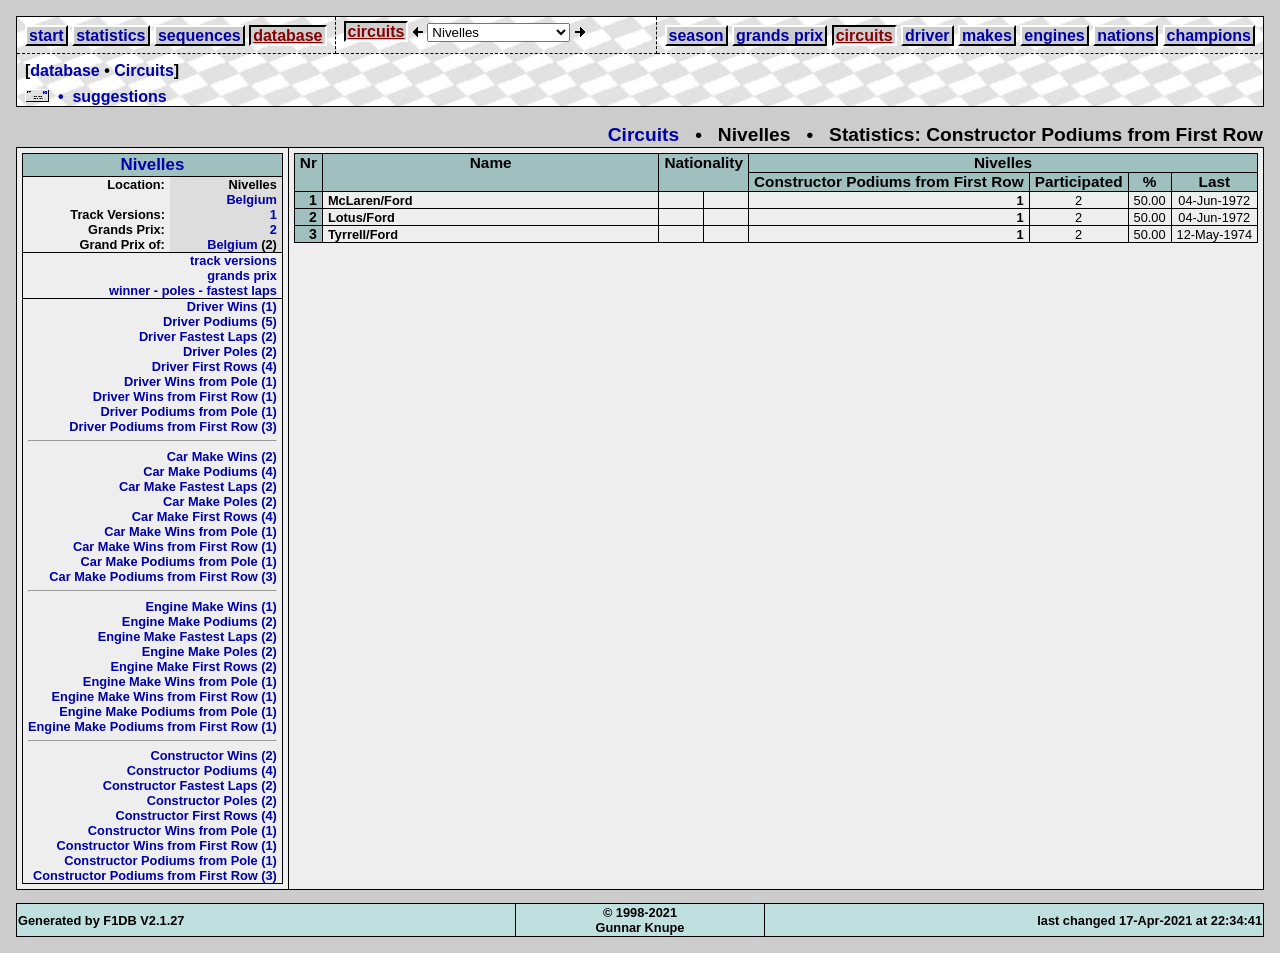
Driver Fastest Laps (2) (208, 336)
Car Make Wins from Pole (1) (190, 531)
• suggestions (96, 96)
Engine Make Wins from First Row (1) (164, 696)
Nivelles (153, 164)
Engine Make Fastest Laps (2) (187, 636)
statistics (110, 35)
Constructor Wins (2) (213, 755)
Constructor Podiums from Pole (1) (170, 860)
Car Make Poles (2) (220, 501)
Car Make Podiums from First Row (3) (163, 576)
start (46, 35)
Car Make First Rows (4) (204, 516)
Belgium (251, 199)
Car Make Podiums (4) (210, 471)
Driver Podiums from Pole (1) (189, 411)
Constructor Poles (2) (212, 800)
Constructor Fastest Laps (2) (190, 785)
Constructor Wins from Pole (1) (182, 830)
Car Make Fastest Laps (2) (198, 486)
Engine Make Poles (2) (209, 651)
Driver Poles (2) (230, 351)
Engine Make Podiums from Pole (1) (168, 711)
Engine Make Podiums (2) (199, 621)
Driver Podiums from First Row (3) (173, 426)
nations (1125, 35)
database (287, 35)
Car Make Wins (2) (222, 456)
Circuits (144, 70)
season (696, 35)
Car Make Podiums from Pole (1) (179, 561)
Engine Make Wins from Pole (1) (180, 681)
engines (1054, 35)
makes (987, 35)
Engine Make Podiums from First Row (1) (152, 726)
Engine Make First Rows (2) (193, 666)
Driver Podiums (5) (220, 321)
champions (1209, 35)
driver (927, 35)
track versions (233, 260)
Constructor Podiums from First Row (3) (155, 875)
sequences (199, 35)
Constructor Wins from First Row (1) (167, 845)
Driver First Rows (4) (214, 366)
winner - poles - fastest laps (193, 290)
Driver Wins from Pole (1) (200, 381)
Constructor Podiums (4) (202, 770)
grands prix (779, 35)
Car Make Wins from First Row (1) (175, 546)
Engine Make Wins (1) (210, 606)
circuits (376, 31)
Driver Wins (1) (232, 306)
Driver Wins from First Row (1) (185, 396)
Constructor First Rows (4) (195, 815)
